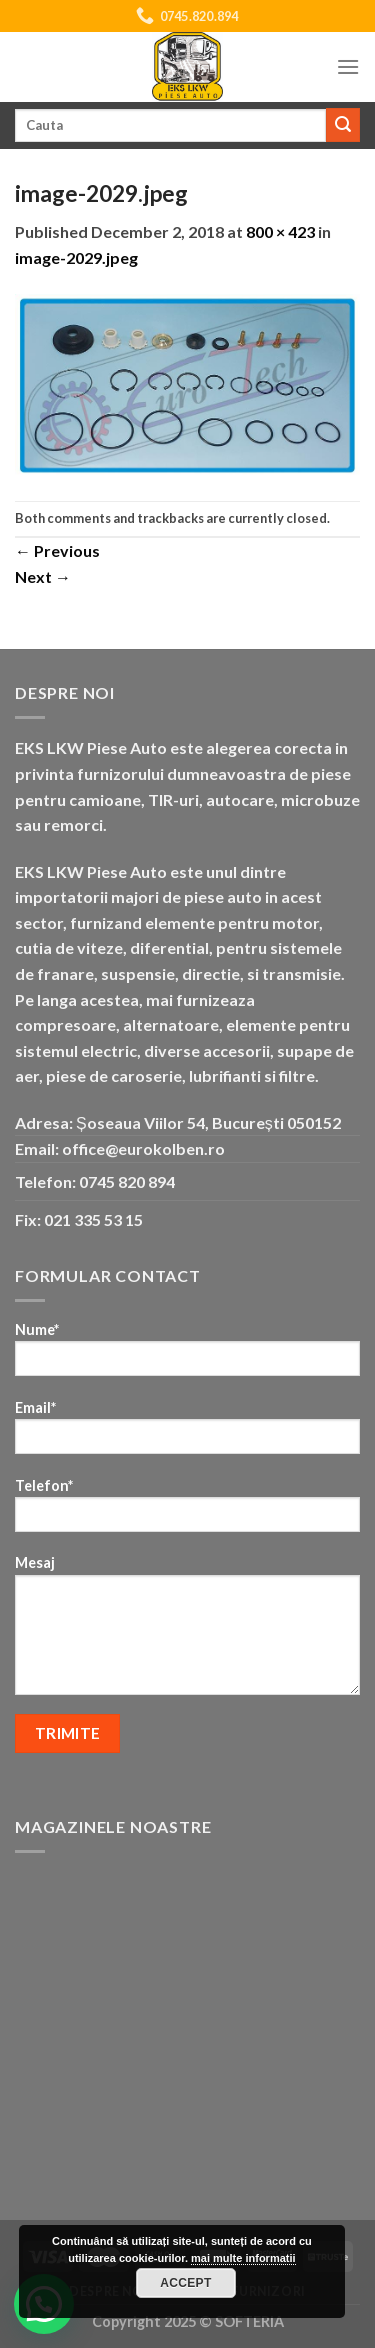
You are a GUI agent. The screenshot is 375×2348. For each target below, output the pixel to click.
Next (43, 576)
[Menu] (348, 66)
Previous (57, 550)
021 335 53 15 (93, 1219)
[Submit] (343, 125)
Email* (187, 1433)
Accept (186, 2283)
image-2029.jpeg (76, 257)
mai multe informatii (243, 2258)
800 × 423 (280, 231)
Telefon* (187, 1511)
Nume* (187, 1355)
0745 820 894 (127, 1181)
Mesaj (187, 1631)
